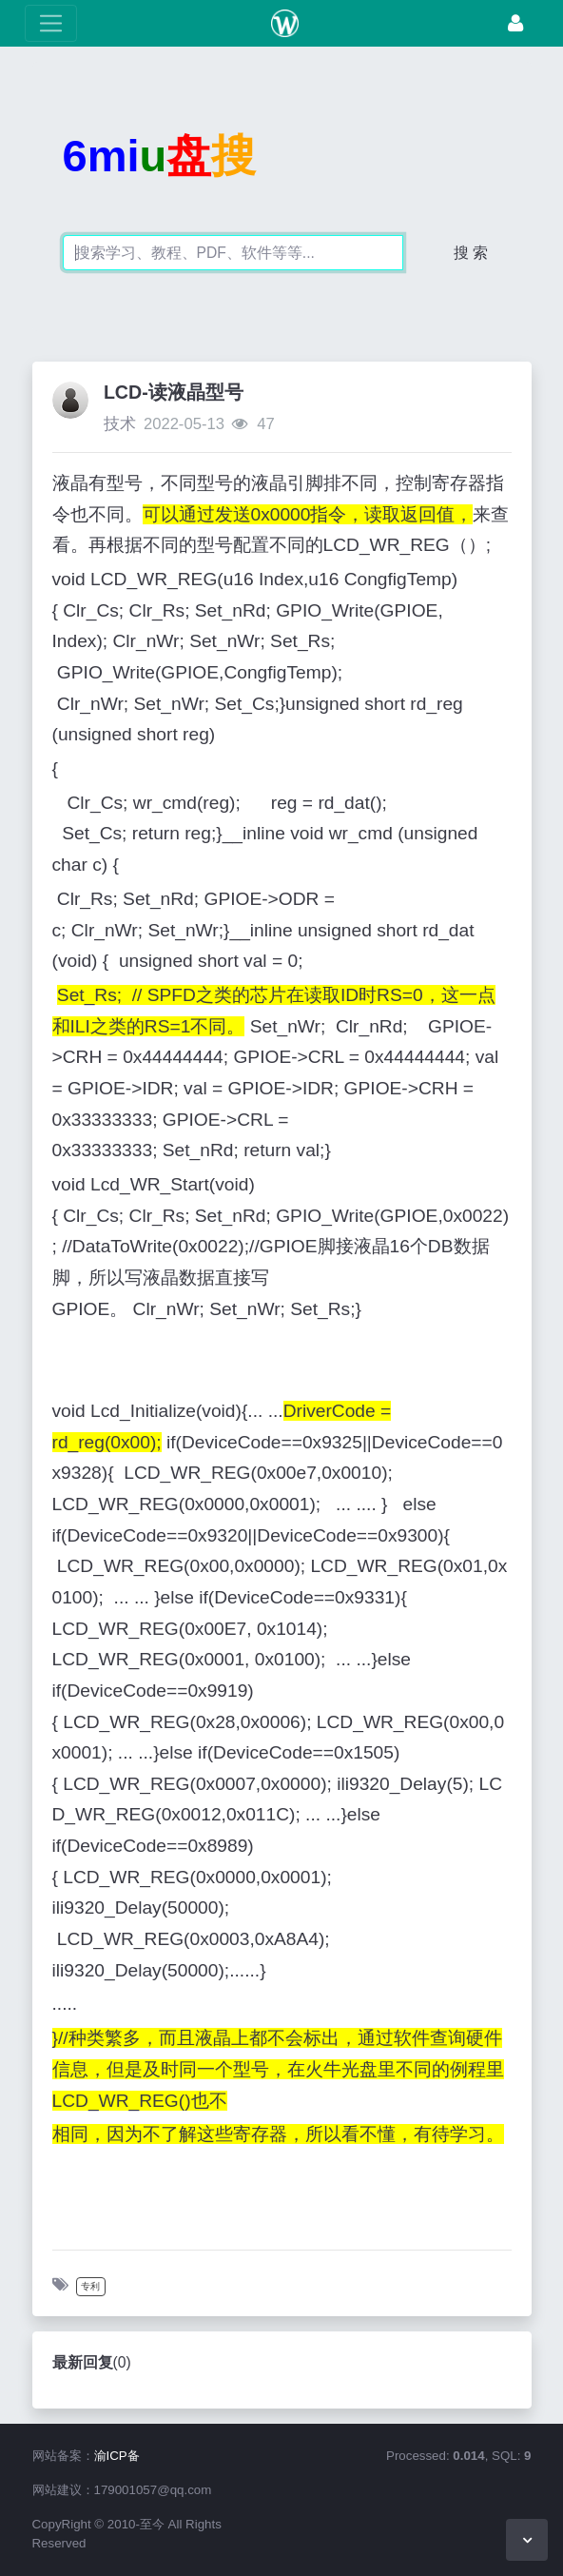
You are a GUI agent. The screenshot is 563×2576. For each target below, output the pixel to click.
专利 (90, 2286)
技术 (120, 424)
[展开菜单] (51, 23)
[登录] (515, 23)
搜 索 (471, 253)
